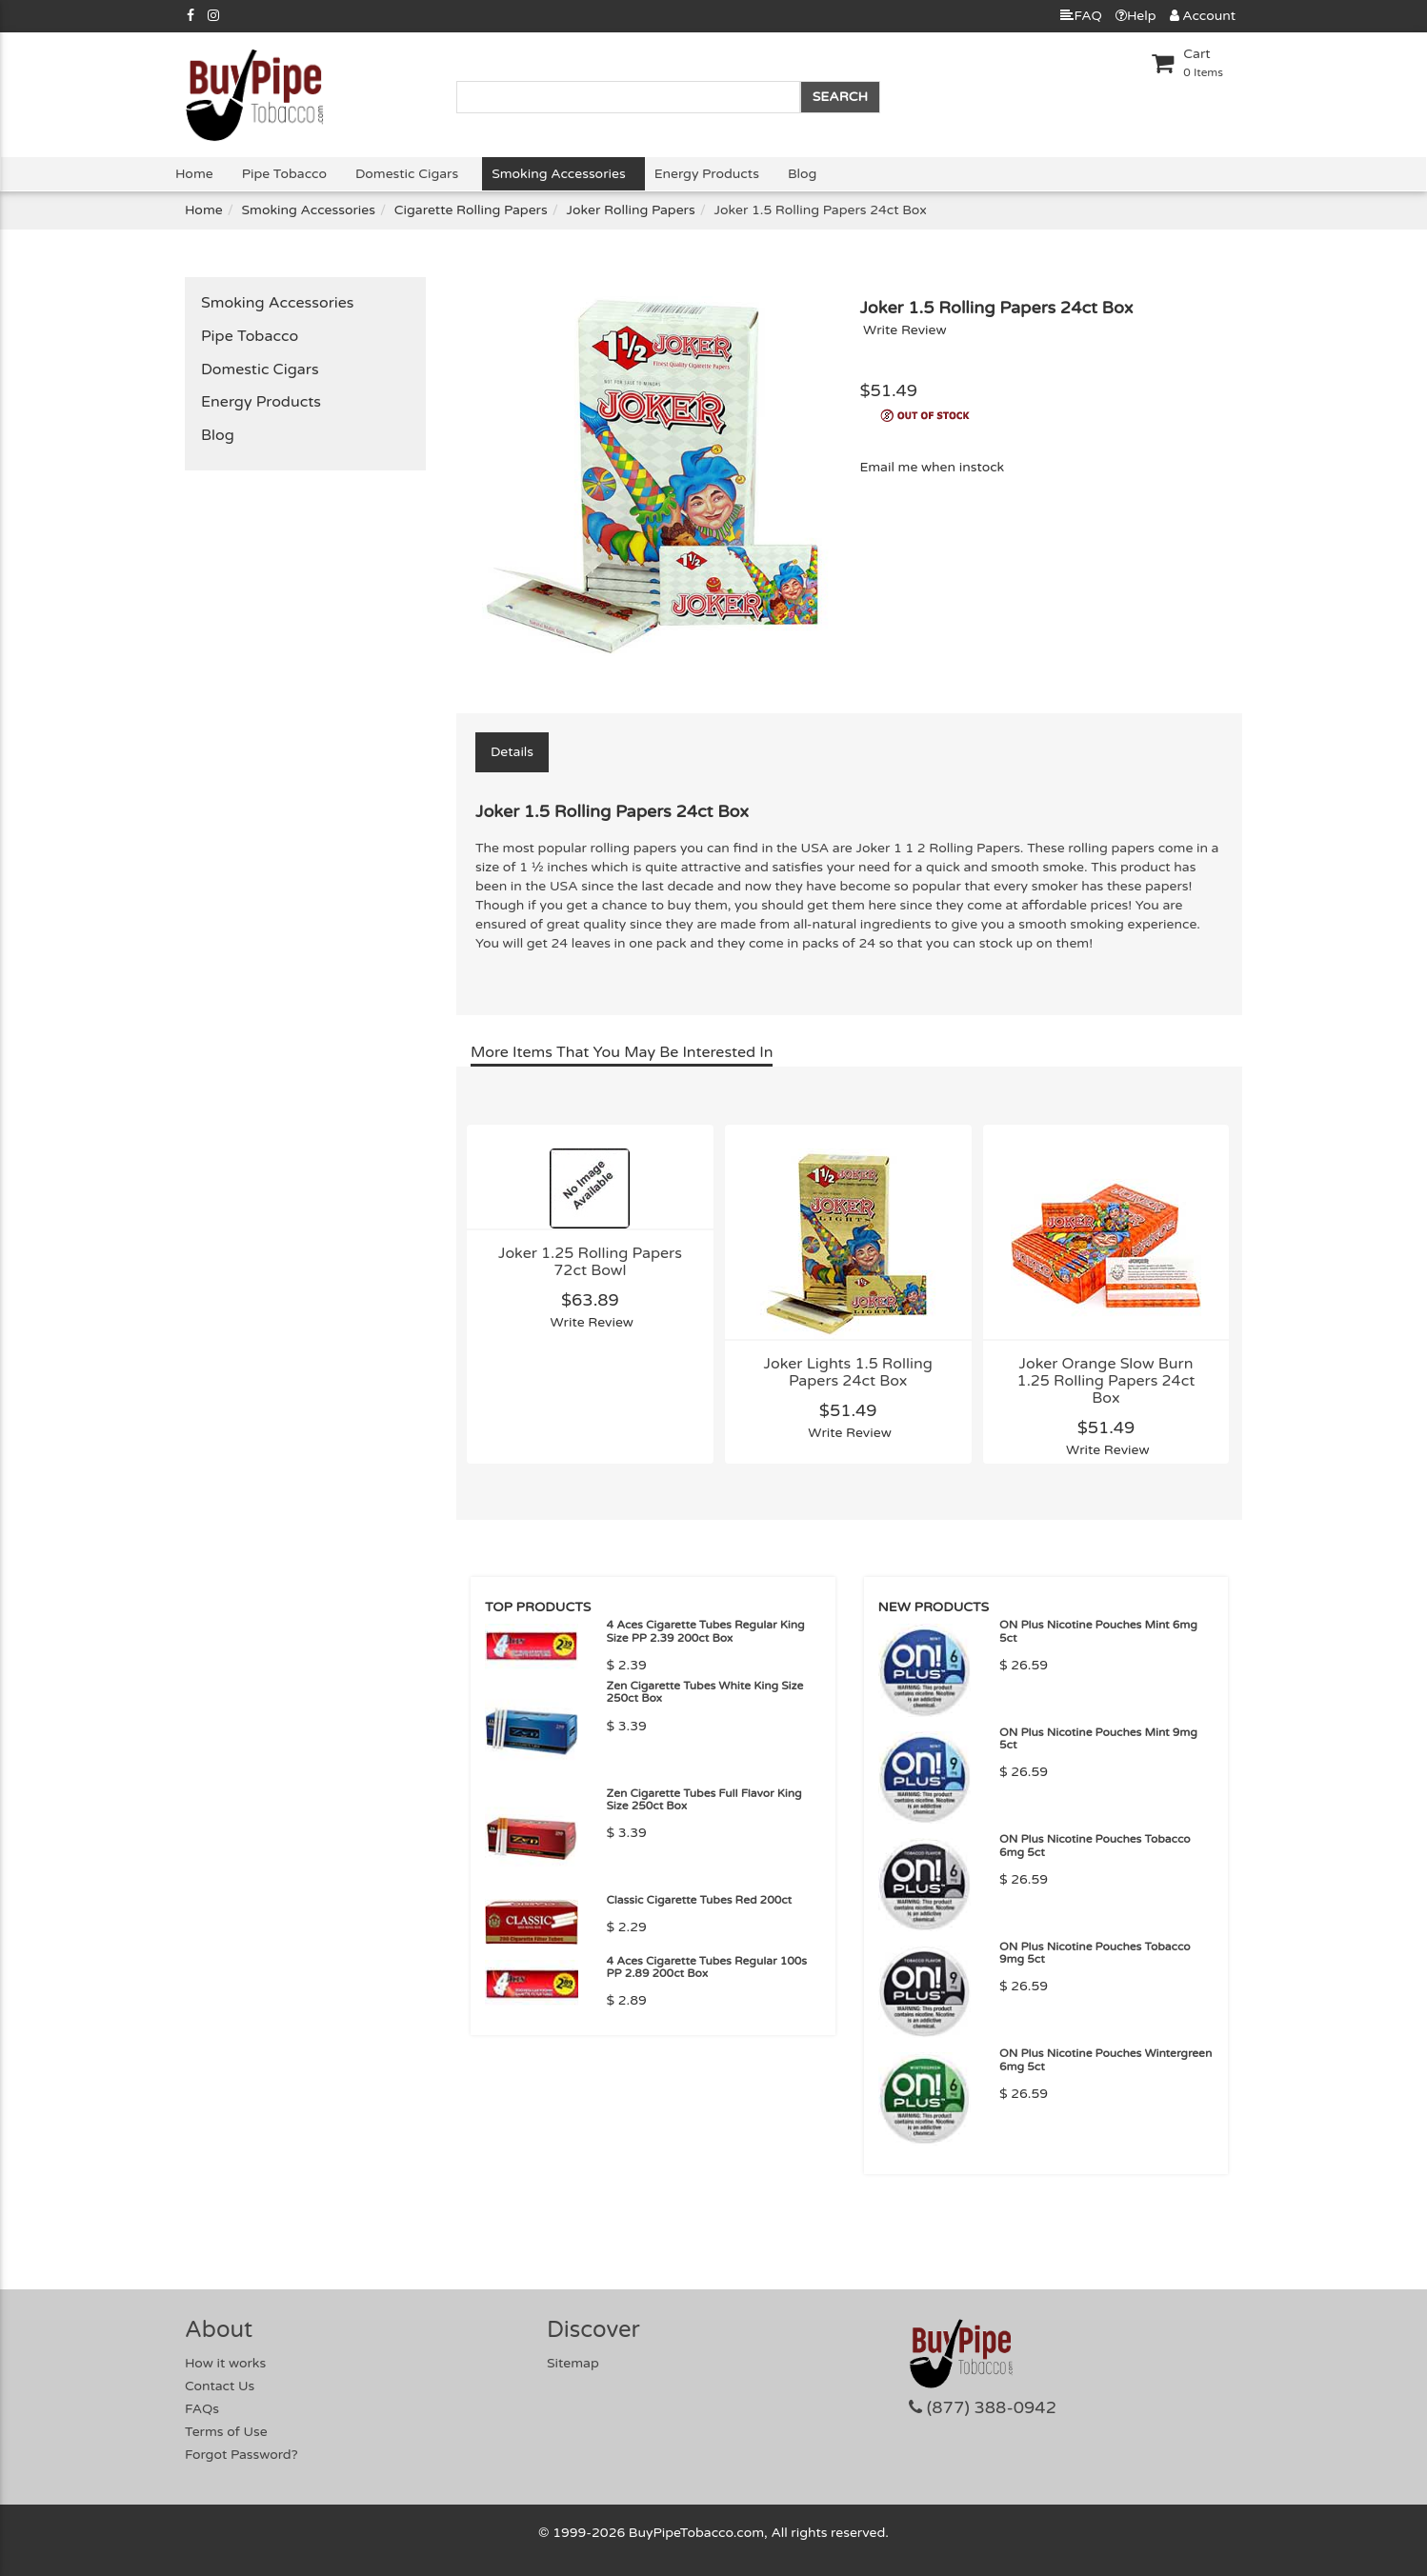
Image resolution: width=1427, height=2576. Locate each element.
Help (1135, 16)
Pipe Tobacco (284, 174)
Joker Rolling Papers (631, 210)
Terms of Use (226, 2432)
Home (194, 174)
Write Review (905, 330)
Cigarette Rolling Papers (471, 210)
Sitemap (573, 2363)
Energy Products (706, 174)
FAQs (202, 2409)
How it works (225, 2363)
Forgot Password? (241, 2454)
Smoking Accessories (558, 174)
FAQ (1080, 16)
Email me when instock (931, 467)
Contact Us (219, 2386)
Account (1203, 16)
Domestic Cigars (406, 174)
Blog (802, 174)
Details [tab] (512, 752)
